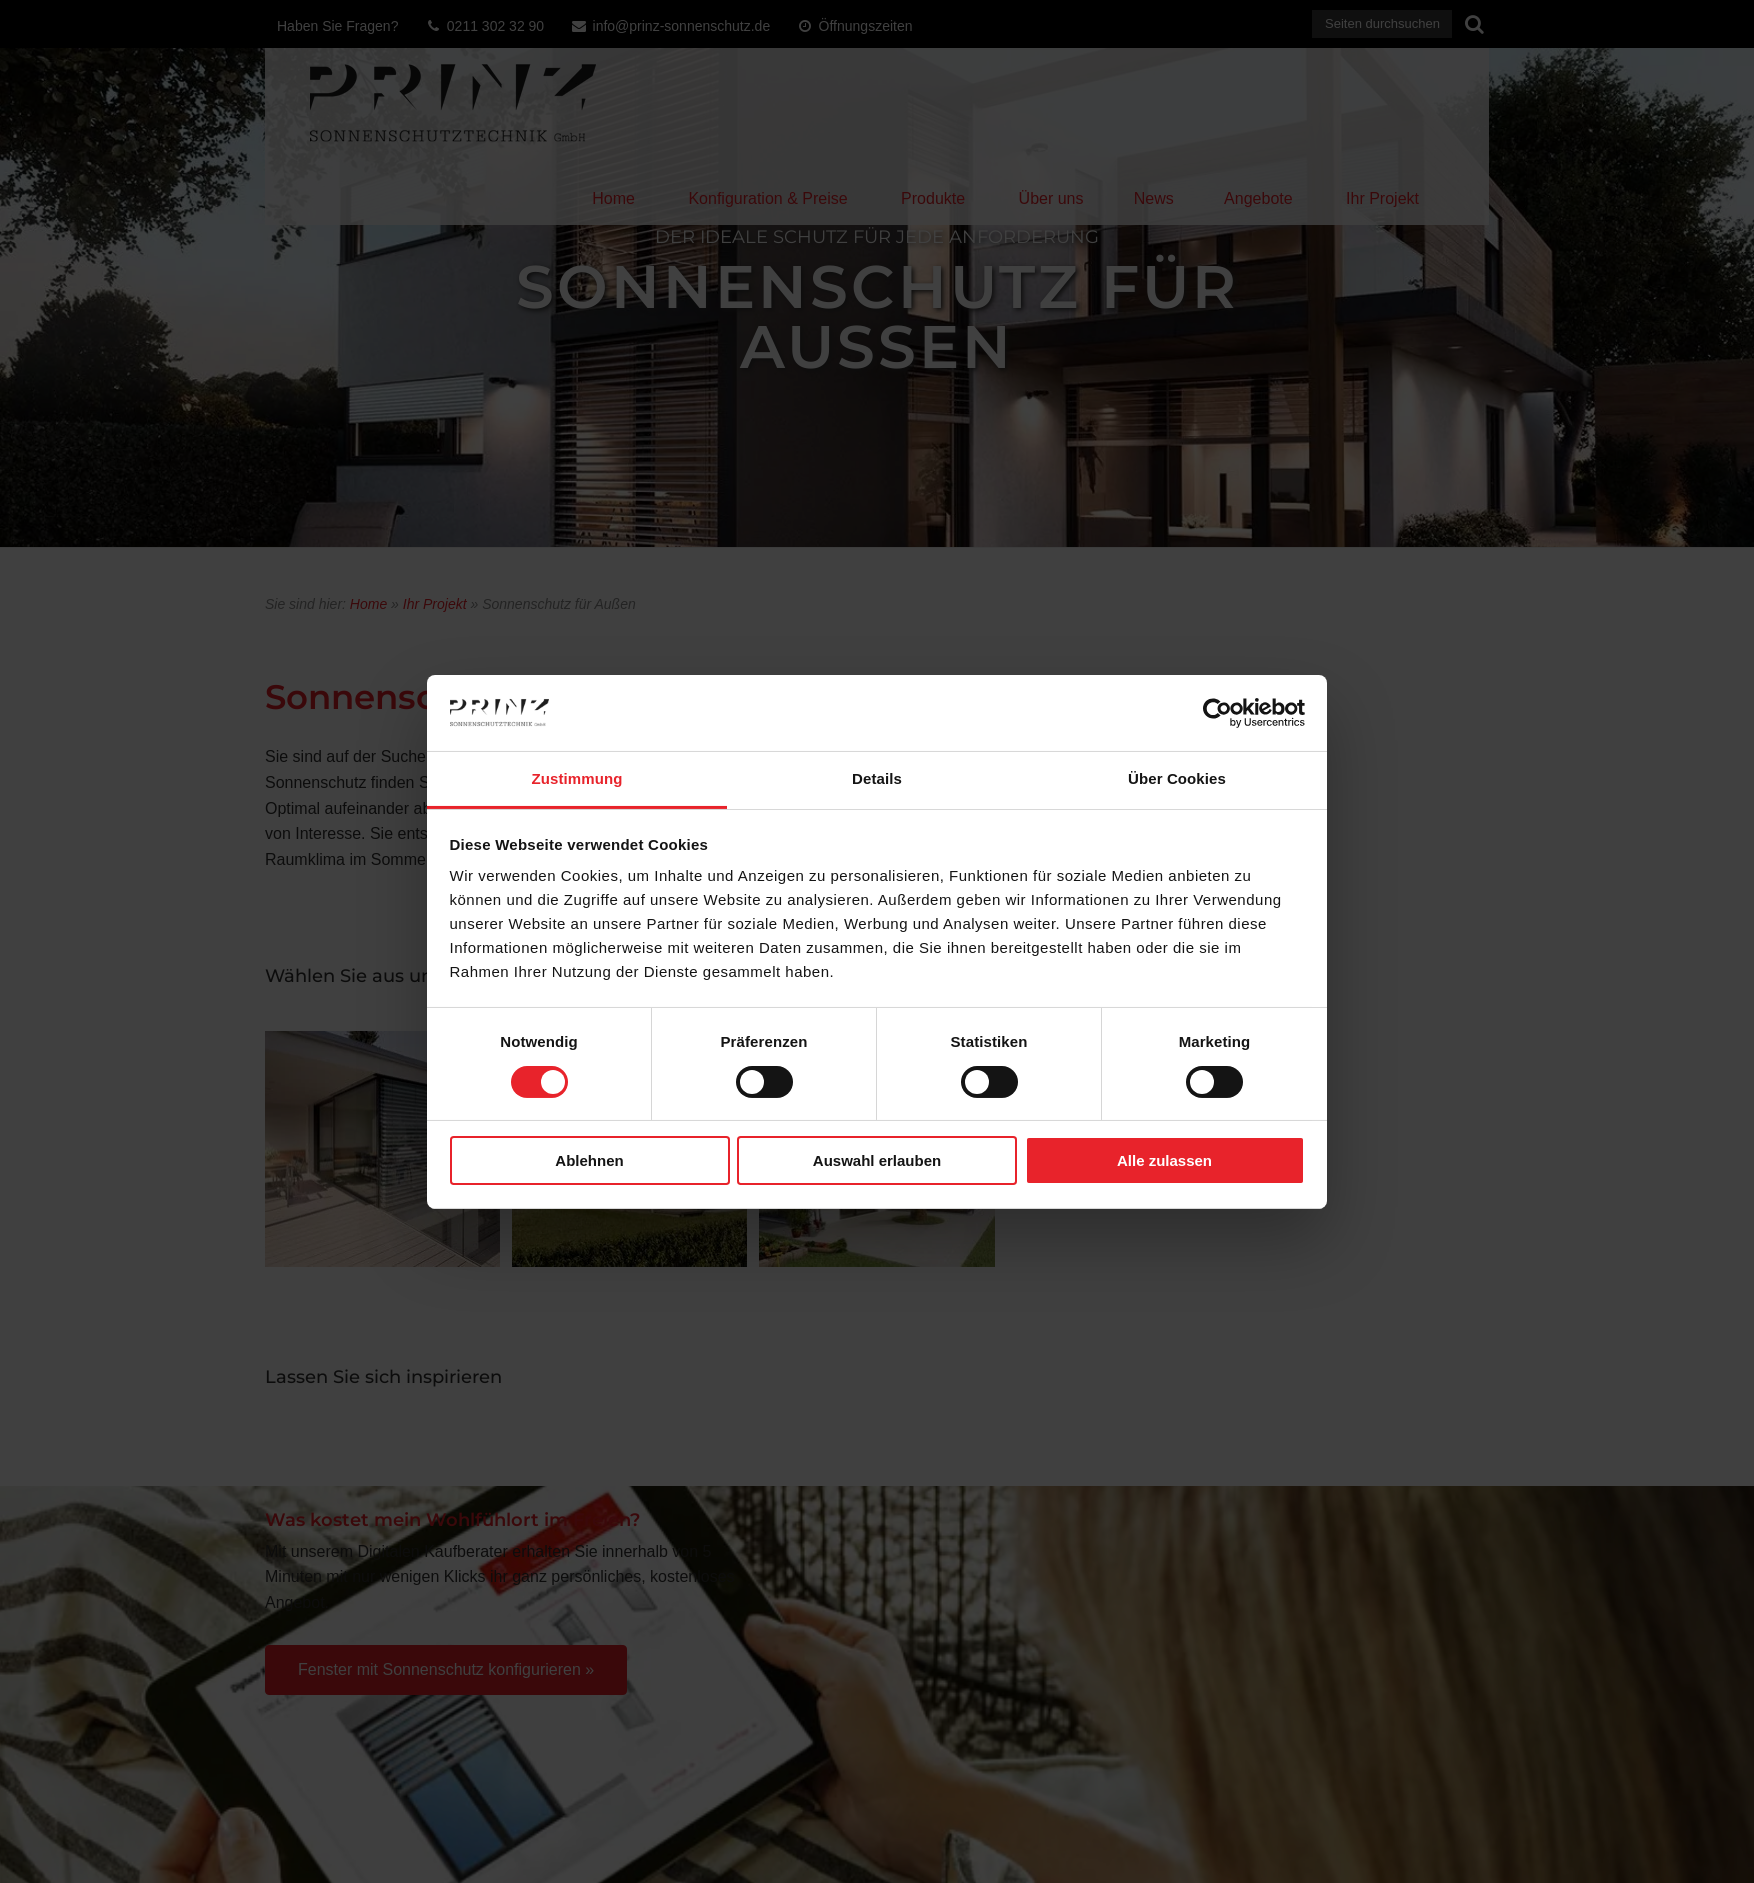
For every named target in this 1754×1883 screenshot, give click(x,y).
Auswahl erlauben (877, 1160)
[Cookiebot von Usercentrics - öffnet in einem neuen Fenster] (1217, 713)
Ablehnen (589, 1160)
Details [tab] (877, 778)
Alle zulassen (1164, 1160)
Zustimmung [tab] (577, 778)
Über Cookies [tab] (1177, 778)
